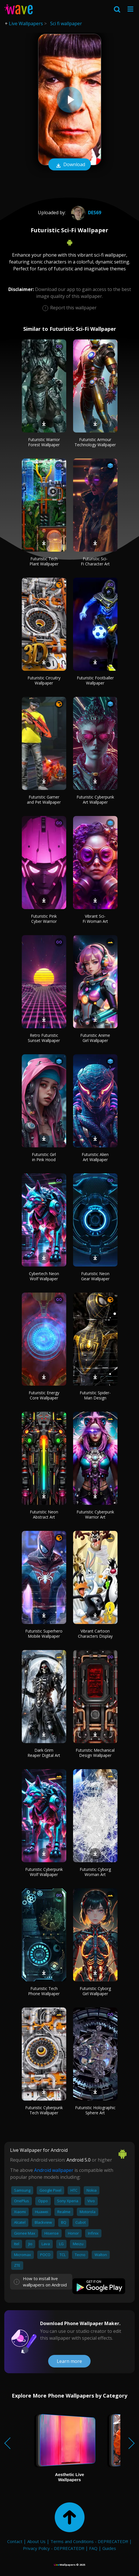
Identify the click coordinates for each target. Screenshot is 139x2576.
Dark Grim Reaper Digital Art (44, 1752)
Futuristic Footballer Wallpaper (95, 680)
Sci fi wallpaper (66, 23)
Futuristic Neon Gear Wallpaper (95, 1276)
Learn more (69, 2361)
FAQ (93, 2548)
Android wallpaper (53, 2170)
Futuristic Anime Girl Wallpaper (95, 1038)
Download (69, 165)
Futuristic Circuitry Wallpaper (44, 680)
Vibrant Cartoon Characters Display (95, 1633)
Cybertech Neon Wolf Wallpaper (44, 1276)
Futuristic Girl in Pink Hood (44, 1157)
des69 (85, 212)
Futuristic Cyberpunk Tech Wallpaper (44, 2110)
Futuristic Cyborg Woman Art (95, 1872)
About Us (36, 2541)
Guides (109, 2548)
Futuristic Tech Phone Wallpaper (44, 1991)
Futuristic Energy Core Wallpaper (44, 1395)
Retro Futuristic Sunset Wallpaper (44, 1038)
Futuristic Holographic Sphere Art (95, 2110)
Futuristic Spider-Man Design (95, 1395)
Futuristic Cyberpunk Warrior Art (95, 1514)
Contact (14, 2541)
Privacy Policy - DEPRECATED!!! (53, 2548)
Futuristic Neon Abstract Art (44, 1514)
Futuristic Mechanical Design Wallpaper (95, 1752)
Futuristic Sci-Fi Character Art (95, 561)
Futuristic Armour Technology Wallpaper (95, 442)
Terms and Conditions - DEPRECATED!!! (89, 2541)
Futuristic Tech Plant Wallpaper (44, 561)
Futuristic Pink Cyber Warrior (44, 918)
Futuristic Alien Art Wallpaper (95, 1157)
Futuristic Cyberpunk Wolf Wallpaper (44, 1872)
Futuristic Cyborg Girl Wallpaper (95, 1991)
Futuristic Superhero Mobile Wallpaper (43, 1633)
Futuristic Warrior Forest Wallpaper (44, 442)
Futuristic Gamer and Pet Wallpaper (44, 799)
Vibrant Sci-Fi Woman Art (95, 918)
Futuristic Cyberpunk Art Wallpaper (95, 799)
